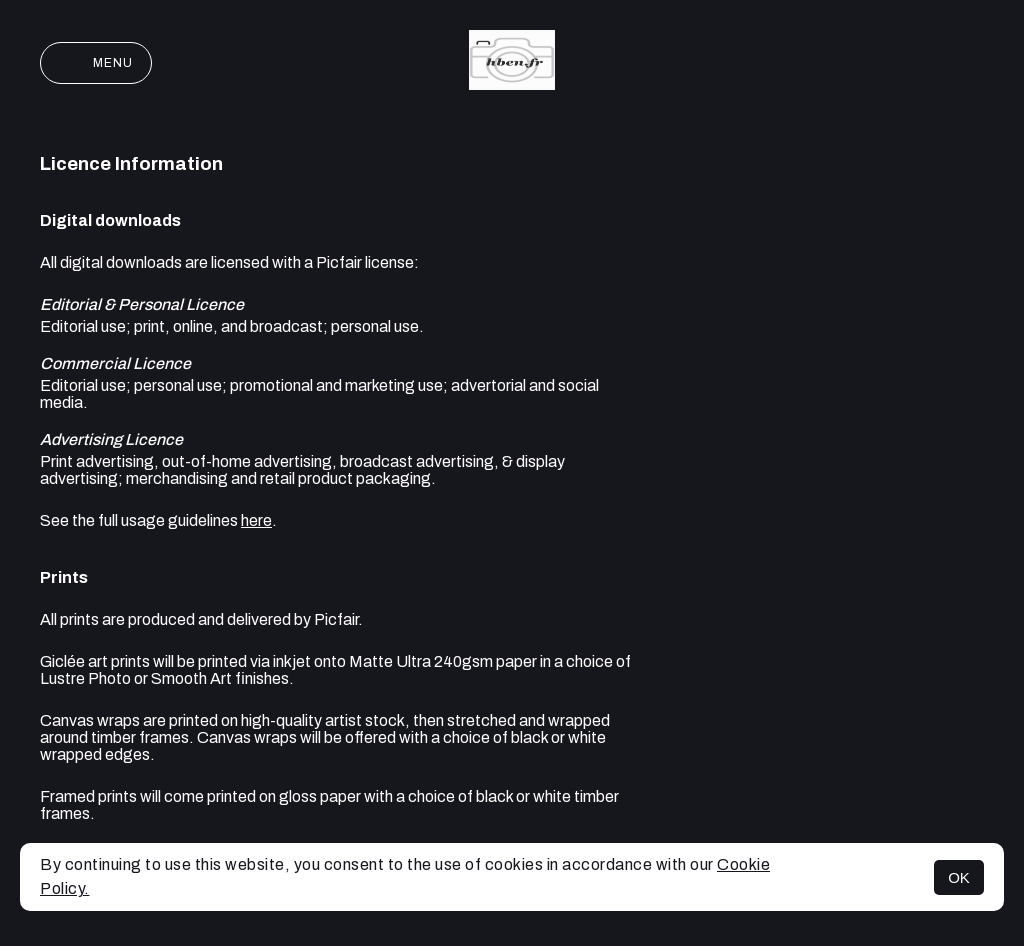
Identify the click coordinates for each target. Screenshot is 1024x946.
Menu (96, 63)
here (256, 520)
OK (959, 877)
